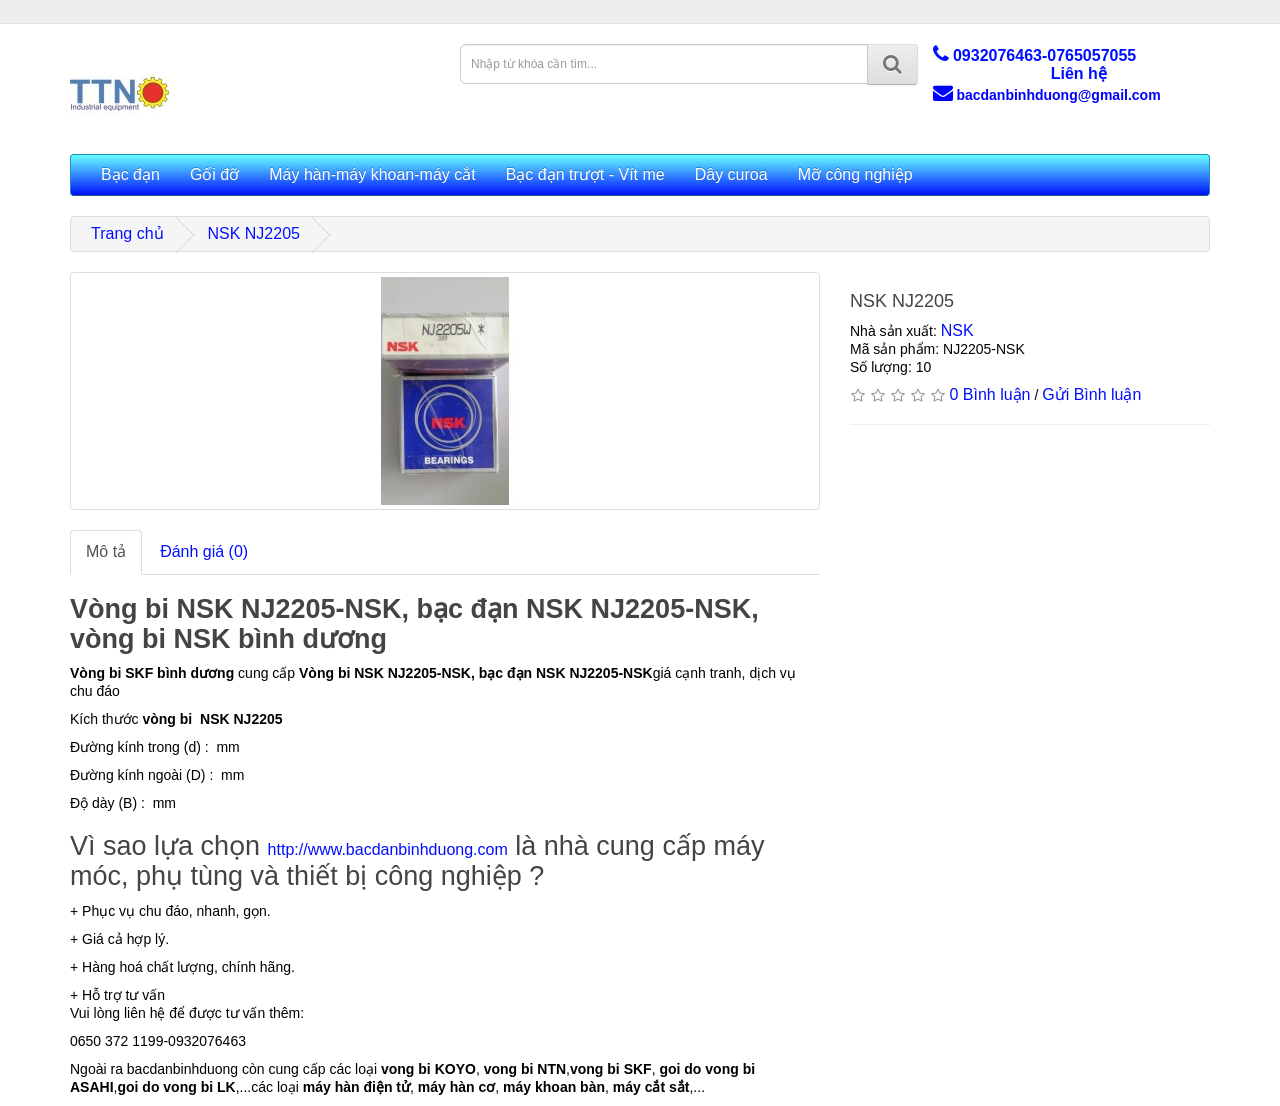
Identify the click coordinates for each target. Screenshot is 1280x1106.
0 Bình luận (989, 394)
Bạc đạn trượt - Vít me (585, 174)
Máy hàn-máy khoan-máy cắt (372, 174)
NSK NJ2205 (253, 233)
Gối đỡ (214, 174)
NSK (957, 330)
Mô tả (106, 551)
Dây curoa (731, 174)
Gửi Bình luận (1091, 394)
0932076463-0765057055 (1035, 55)
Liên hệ (1079, 73)
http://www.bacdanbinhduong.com (388, 849)
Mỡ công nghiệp (855, 174)
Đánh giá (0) (204, 551)
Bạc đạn (130, 174)
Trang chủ (127, 233)
